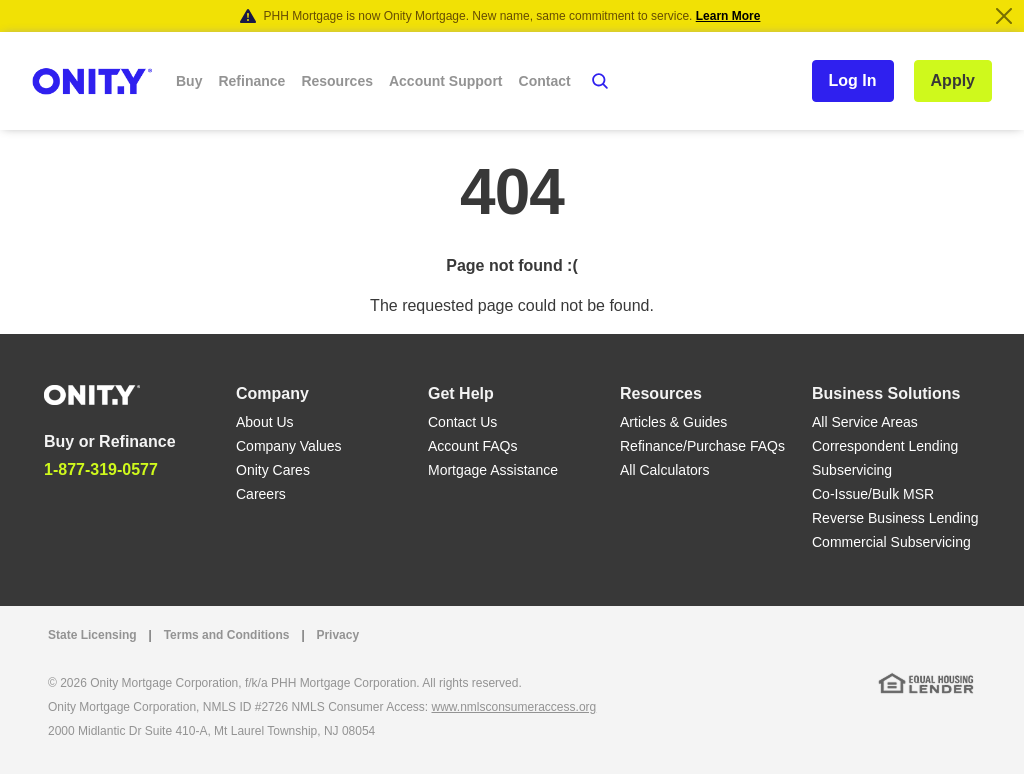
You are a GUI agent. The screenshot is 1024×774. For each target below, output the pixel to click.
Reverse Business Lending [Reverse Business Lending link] (895, 518)
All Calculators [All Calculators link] (664, 470)
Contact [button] (545, 81)
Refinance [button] (251, 81)
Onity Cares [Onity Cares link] (273, 470)
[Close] (1004, 16)
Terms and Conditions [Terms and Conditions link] (227, 635)
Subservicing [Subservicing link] (852, 470)
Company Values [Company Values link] (289, 446)
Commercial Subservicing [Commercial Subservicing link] (891, 542)
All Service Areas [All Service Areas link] (865, 422)
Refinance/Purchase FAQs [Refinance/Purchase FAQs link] (702, 446)
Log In (853, 80)
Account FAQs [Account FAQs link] (472, 446)
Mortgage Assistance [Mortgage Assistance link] (493, 470)
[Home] (92, 393)
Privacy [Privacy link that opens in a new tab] (337, 635)
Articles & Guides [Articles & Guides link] (673, 422)
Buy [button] (189, 81)
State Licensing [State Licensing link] (92, 635)
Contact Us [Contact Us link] (462, 422)
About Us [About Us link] (265, 422)
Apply (953, 80)
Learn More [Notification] (728, 16)
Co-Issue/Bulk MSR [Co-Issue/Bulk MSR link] (873, 494)
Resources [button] (337, 81)
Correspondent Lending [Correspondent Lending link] (885, 446)
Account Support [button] (446, 81)
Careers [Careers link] (261, 494)
